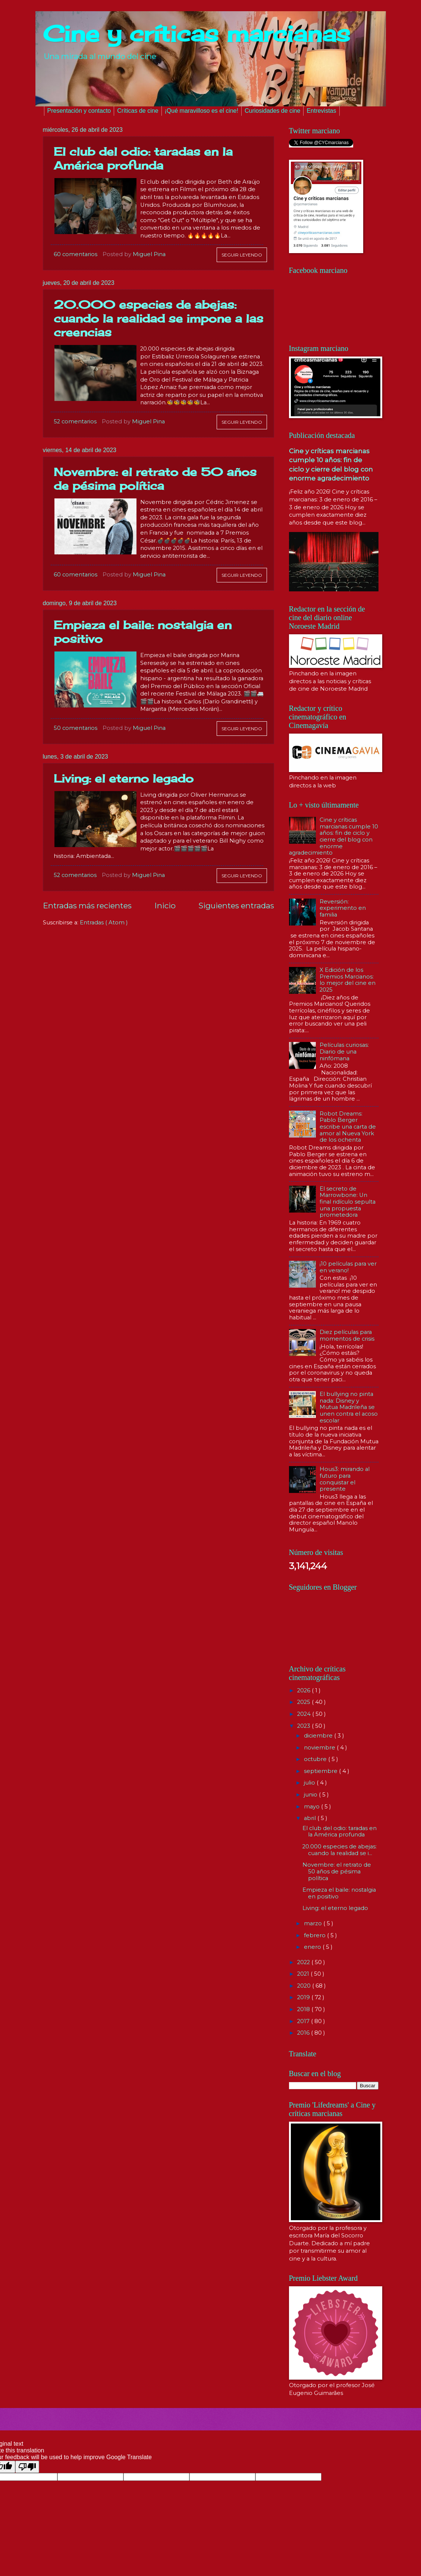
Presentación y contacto (79, 111)
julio (310, 1782)
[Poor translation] (27, 2467)
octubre (316, 1759)
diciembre (319, 1735)
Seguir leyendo (242, 255)
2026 (304, 1690)
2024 (304, 1714)
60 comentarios (75, 254)
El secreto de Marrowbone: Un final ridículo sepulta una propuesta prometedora (348, 1202)
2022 (304, 1962)
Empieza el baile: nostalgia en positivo (339, 1893)
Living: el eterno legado (124, 778)
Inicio (165, 905)
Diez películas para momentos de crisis (347, 1335)
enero (313, 1947)
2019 (304, 1997)
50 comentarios (75, 728)
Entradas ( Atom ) (104, 922)
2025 (304, 1702)
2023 (304, 1726)
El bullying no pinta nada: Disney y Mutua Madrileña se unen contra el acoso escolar (349, 1407)
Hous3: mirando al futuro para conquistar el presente (345, 1479)
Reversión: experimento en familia (343, 908)
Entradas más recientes (87, 905)
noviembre (320, 1747)
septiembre (321, 1771)
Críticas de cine (137, 111)
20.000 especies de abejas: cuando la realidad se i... (339, 1850)
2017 (304, 2021)
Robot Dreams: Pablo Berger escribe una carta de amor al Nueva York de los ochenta (348, 1127)
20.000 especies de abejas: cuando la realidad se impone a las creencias (158, 318)
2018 (304, 2009)
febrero (315, 1935)
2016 (304, 2032)
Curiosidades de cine (272, 111)
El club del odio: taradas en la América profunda (143, 158)
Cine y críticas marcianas (196, 33)
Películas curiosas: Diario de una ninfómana (344, 1051)
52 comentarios (75, 421)
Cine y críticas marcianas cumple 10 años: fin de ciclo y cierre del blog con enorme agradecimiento (333, 836)
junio (311, 1794)
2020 (304, 1985)
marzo (313, 1923)
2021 (304, 1973)
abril (310, 1818)
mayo (312, 1806)
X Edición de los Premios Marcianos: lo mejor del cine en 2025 (348, 980)
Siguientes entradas (236, 905)
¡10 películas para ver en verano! (348, 1267)
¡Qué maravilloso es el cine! (201, 111)
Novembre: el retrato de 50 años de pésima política (155, 478)
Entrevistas (321, 111)
